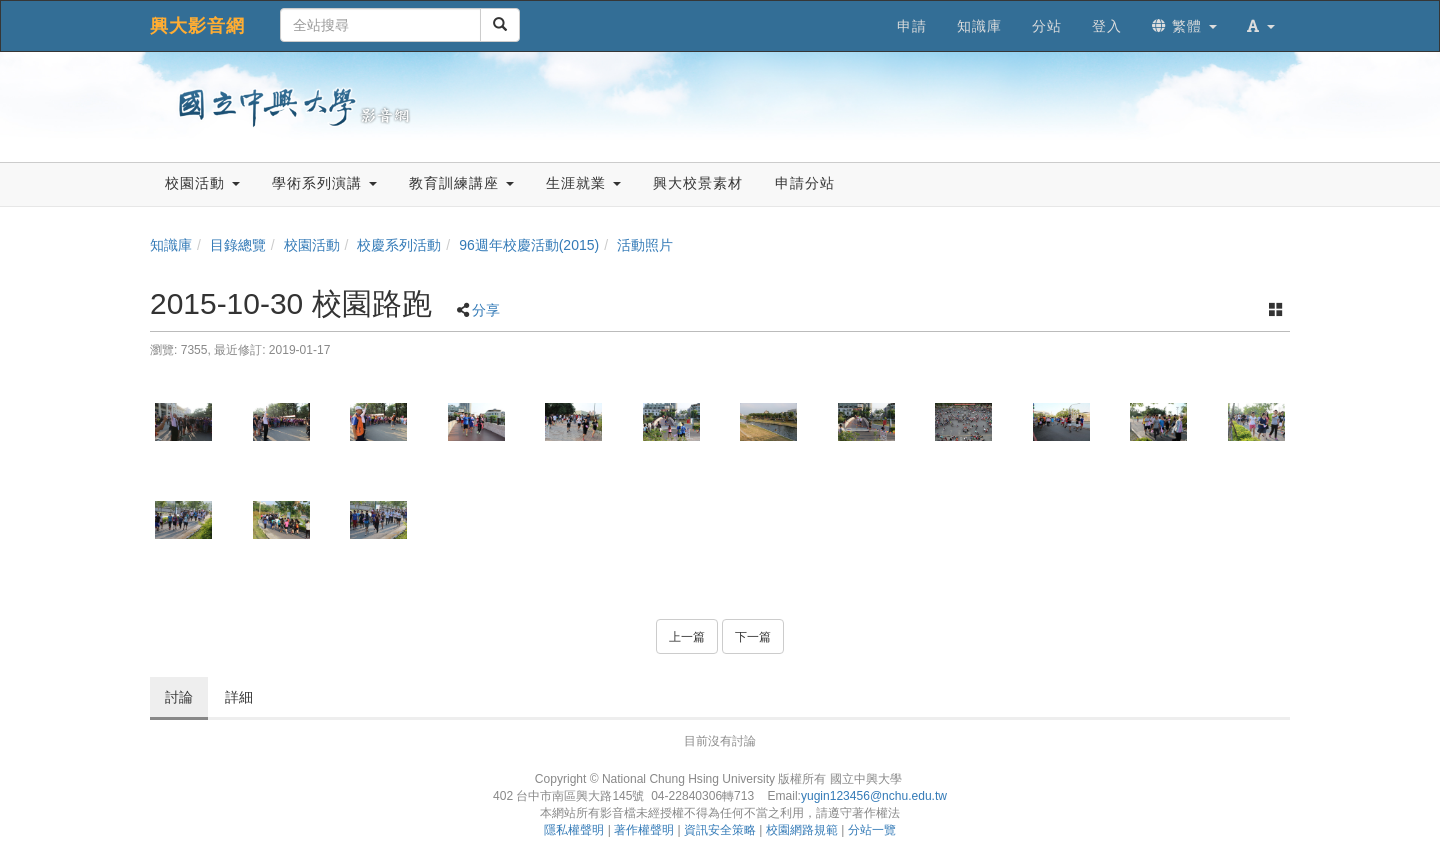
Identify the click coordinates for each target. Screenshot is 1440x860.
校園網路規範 (802, 830)
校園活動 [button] (202, 183)
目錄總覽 (238, 245)
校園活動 (312, 245)
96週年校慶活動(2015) (529, 245)
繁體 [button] (1184, 26)
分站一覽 (872, 830)
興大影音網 (197, 26)
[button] (1261, 26)
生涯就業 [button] (583, 183)
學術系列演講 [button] (324, 183)
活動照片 (645, 245)
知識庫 (171, 245)
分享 (486, 310)
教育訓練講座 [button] (461, 183)
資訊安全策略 (720, 830)
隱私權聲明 (574, 830)
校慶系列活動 (399, 245)
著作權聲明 (644, 830)
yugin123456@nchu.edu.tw (874, 796)
